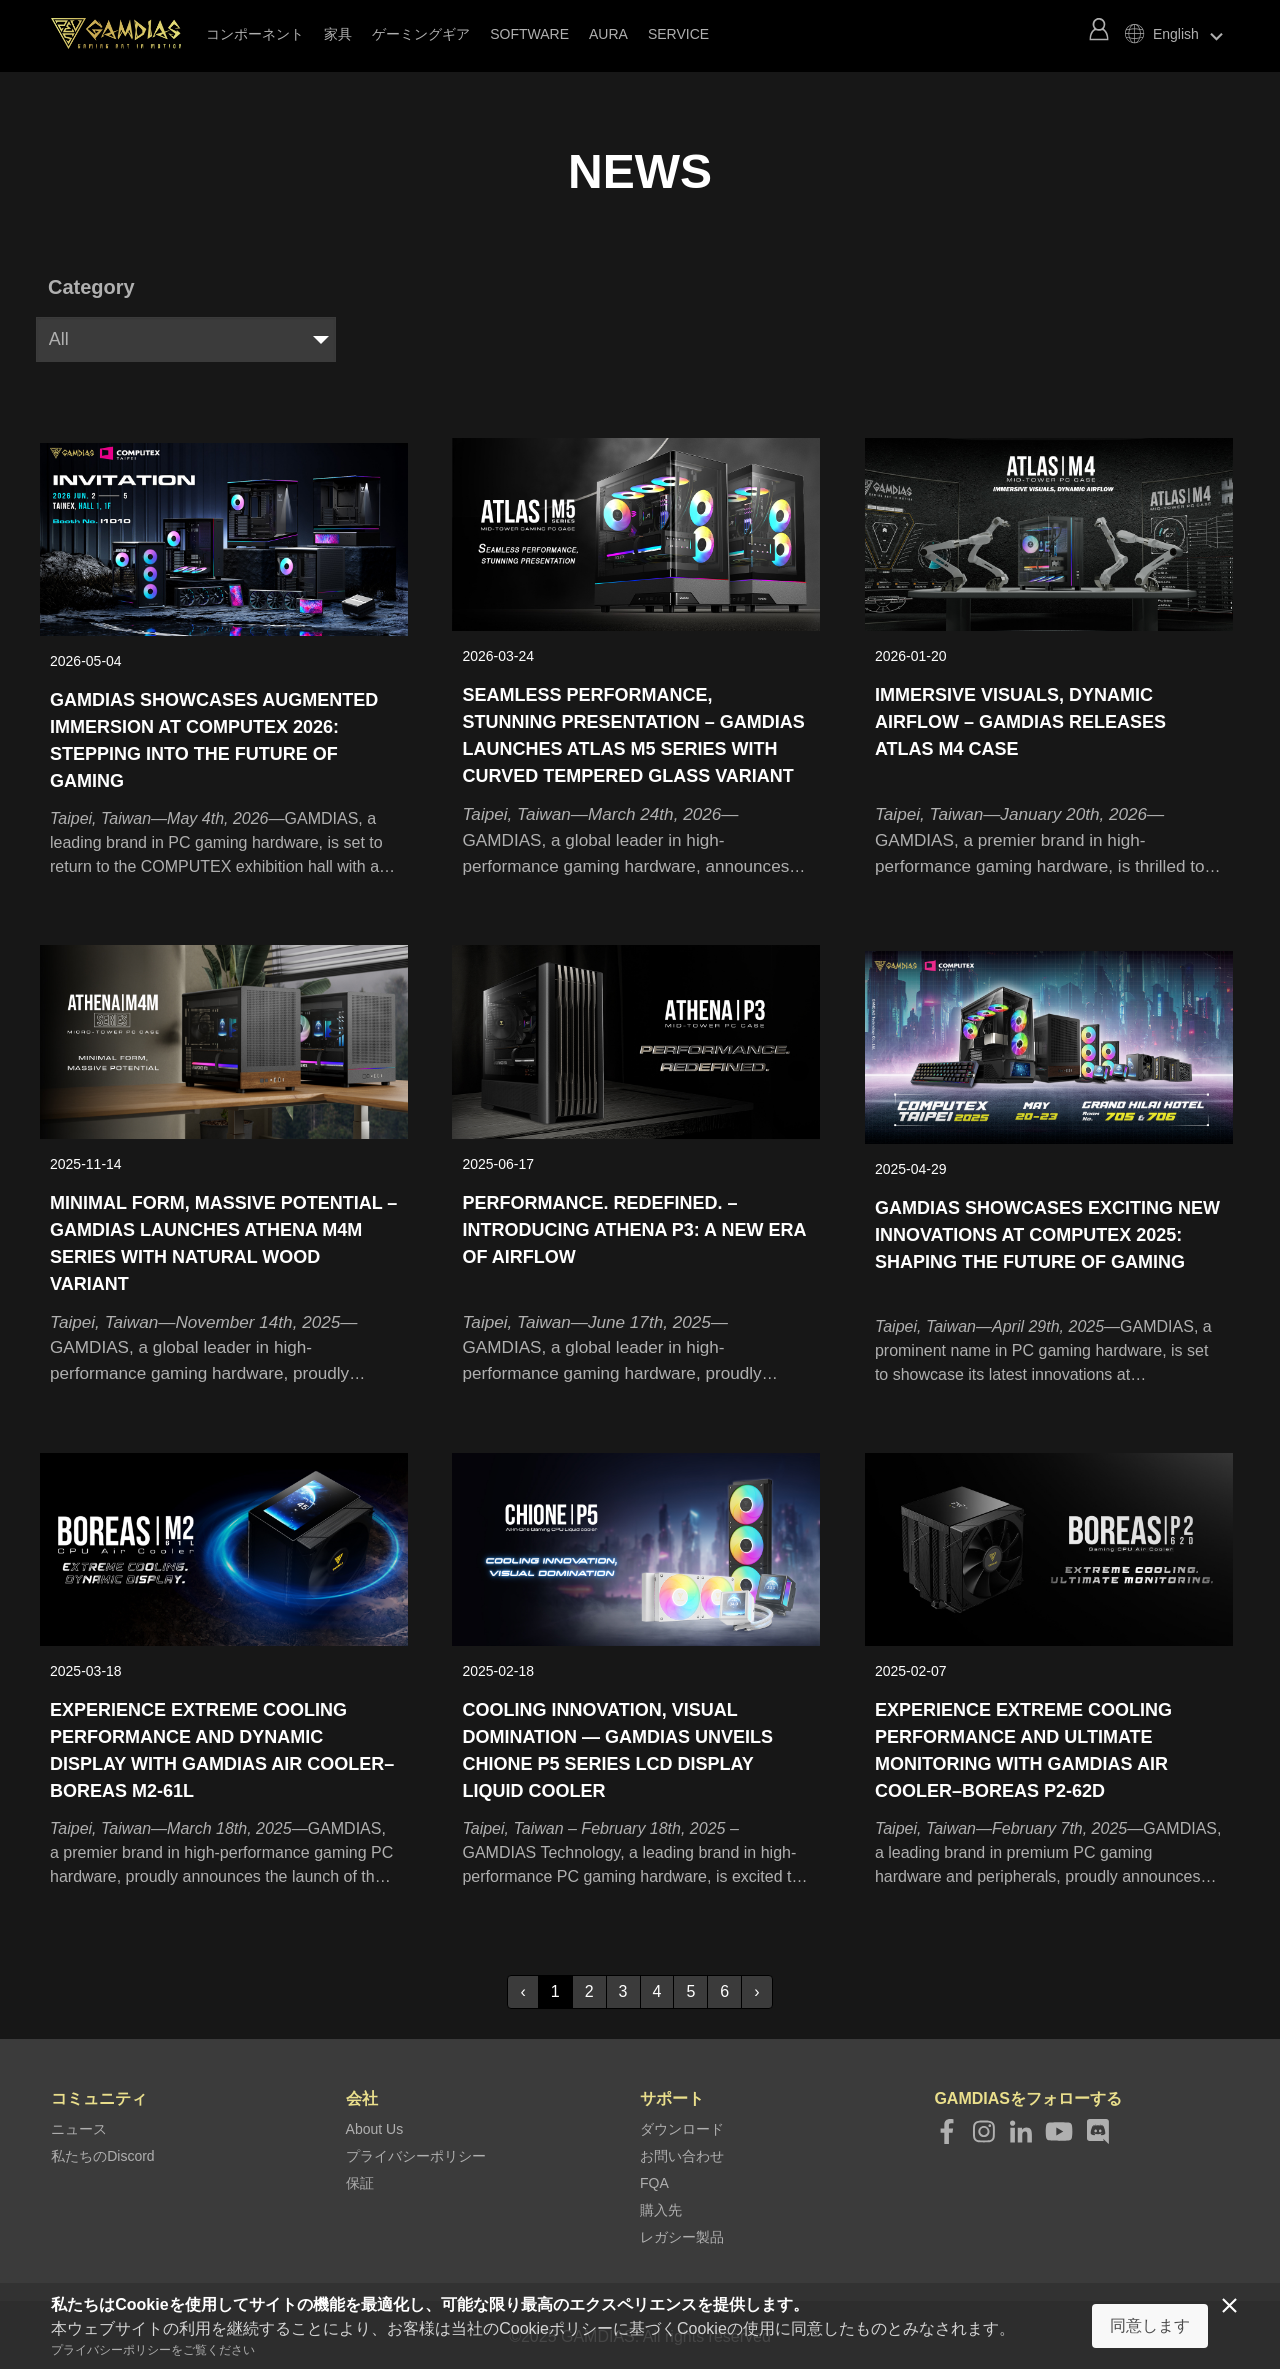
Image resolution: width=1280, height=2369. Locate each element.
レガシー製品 (682, 2233)
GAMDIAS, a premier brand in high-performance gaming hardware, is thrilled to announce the (1046, 840)
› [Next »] (756, 1987)
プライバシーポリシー (416, 2152)
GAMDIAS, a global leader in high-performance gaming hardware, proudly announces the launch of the (631, 1345)
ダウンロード (682, 2125)
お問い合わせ (682, 2152)
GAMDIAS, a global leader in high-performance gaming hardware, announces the (630, 838)
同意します (1150, 2325)
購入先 (661, 2206)
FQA (654, 2179)
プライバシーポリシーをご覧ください (153, 2350)
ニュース (79, 2125)
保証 (360, 2179)
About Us (375, 2125)
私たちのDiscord (102, 2152)
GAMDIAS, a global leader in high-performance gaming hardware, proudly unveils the (217, 1343)
